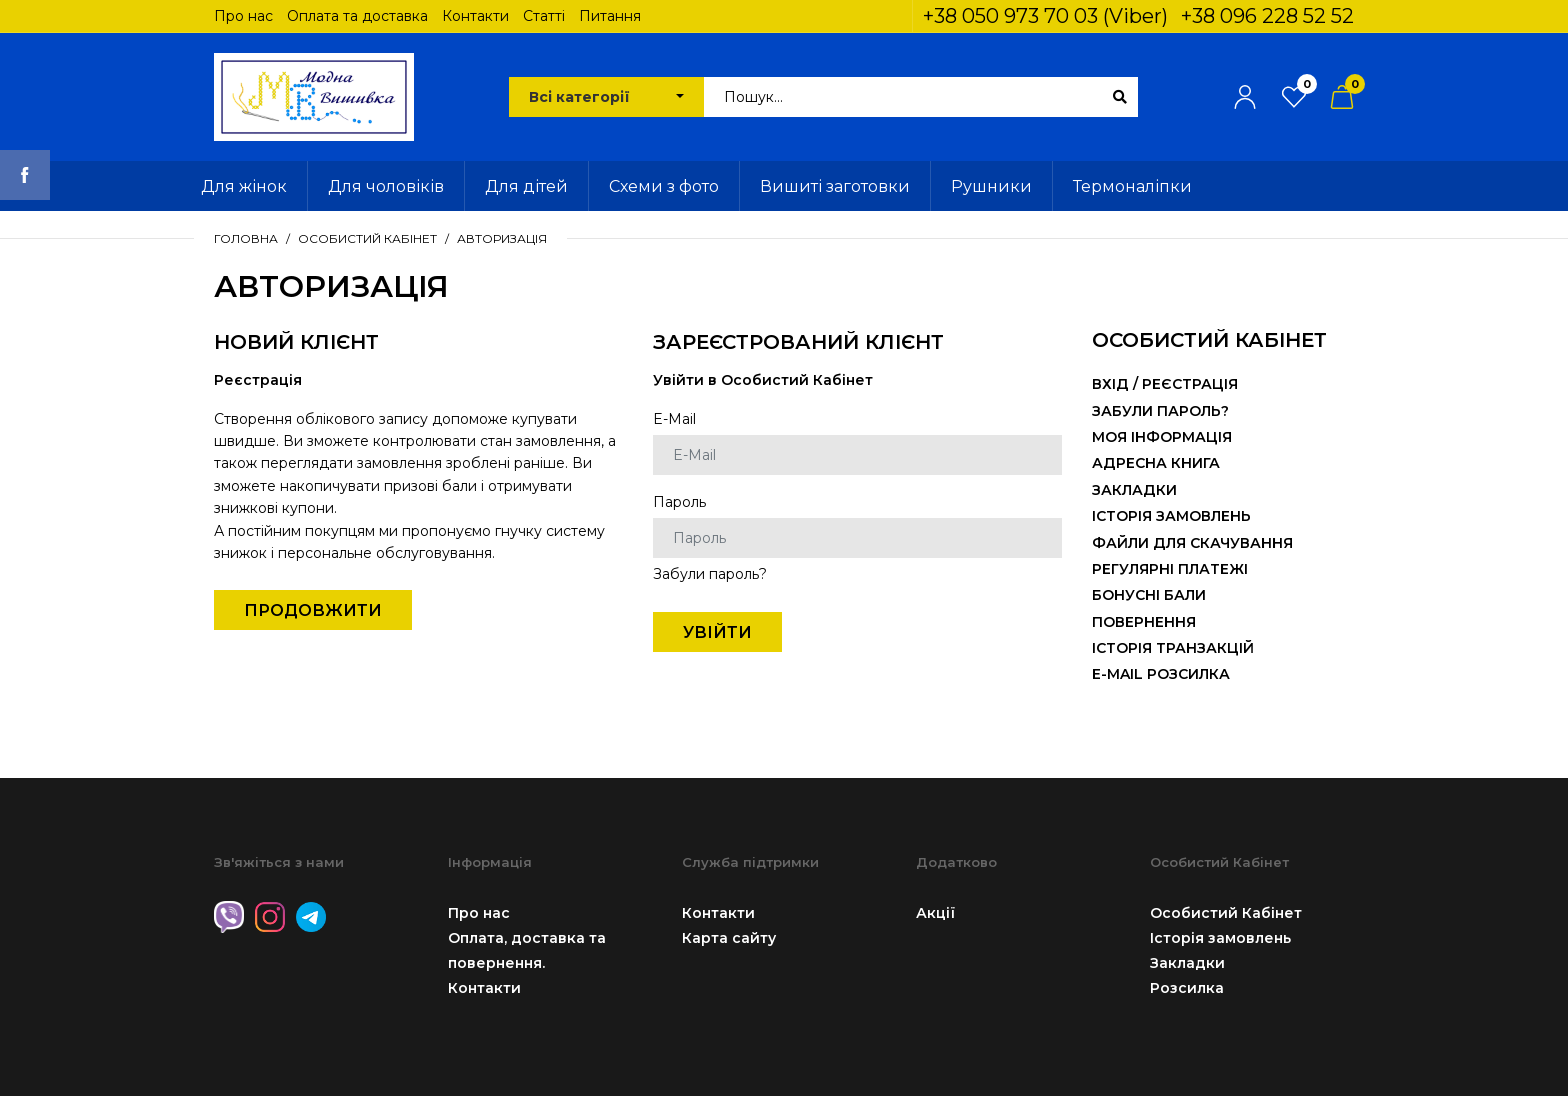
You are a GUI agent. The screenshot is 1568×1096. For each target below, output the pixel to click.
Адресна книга (1156, 463)
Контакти (475, 16)
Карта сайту (729, 938)
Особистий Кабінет (367, 238)
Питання (610, 16)
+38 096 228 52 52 (1267, 16)
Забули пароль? (710, 574)
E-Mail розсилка (1161, 674)
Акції (935, 913)
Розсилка (1187, 988)
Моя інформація (1162, 437)
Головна (246, 238)
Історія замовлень (1171, 516)
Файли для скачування (1192, 543)
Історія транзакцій (1173, 648)
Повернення (1144, 622)
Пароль (679, 502)
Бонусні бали (1149, 595)
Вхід (1110, 384)
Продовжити (313, 610)
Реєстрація (1190, 384)
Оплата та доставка (357, 16)
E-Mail (674, 419)
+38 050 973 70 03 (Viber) (1045, 16)
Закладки (1134, 490)
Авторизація (502, 238)
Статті (544, 16)
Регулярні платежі (1170, 569)
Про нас (243, 16)
